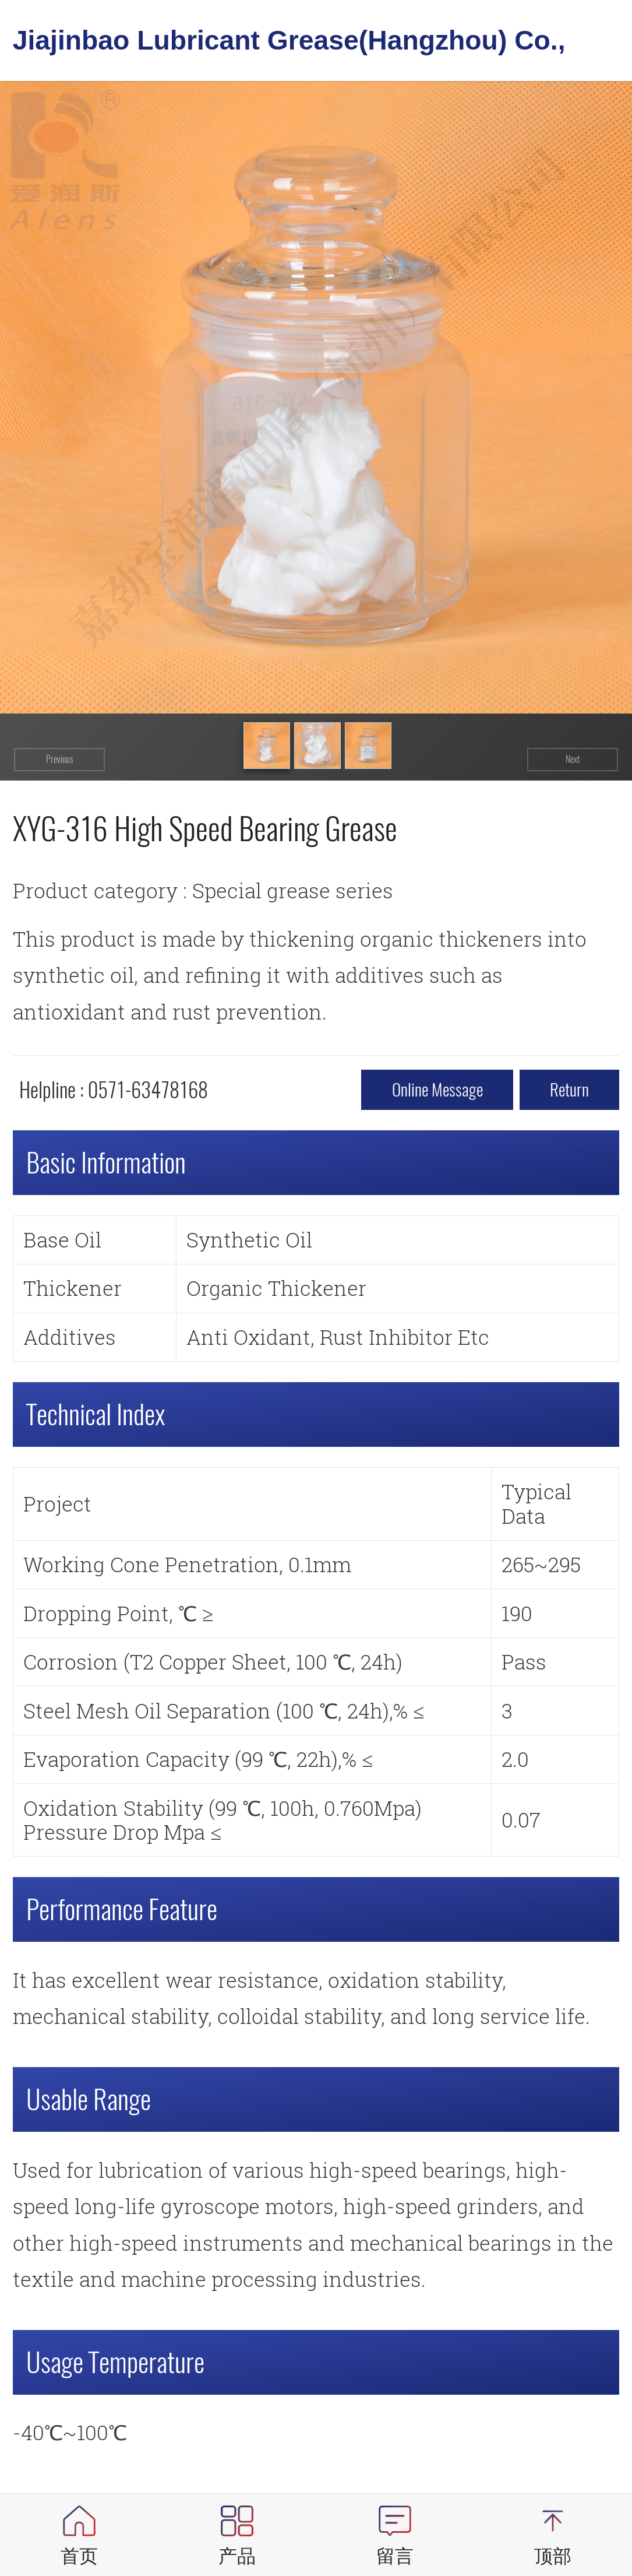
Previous (59, 759)
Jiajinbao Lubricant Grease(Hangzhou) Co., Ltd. (289, 48)
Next (573, 759)
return (569, 1089)
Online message (437, 1089)
